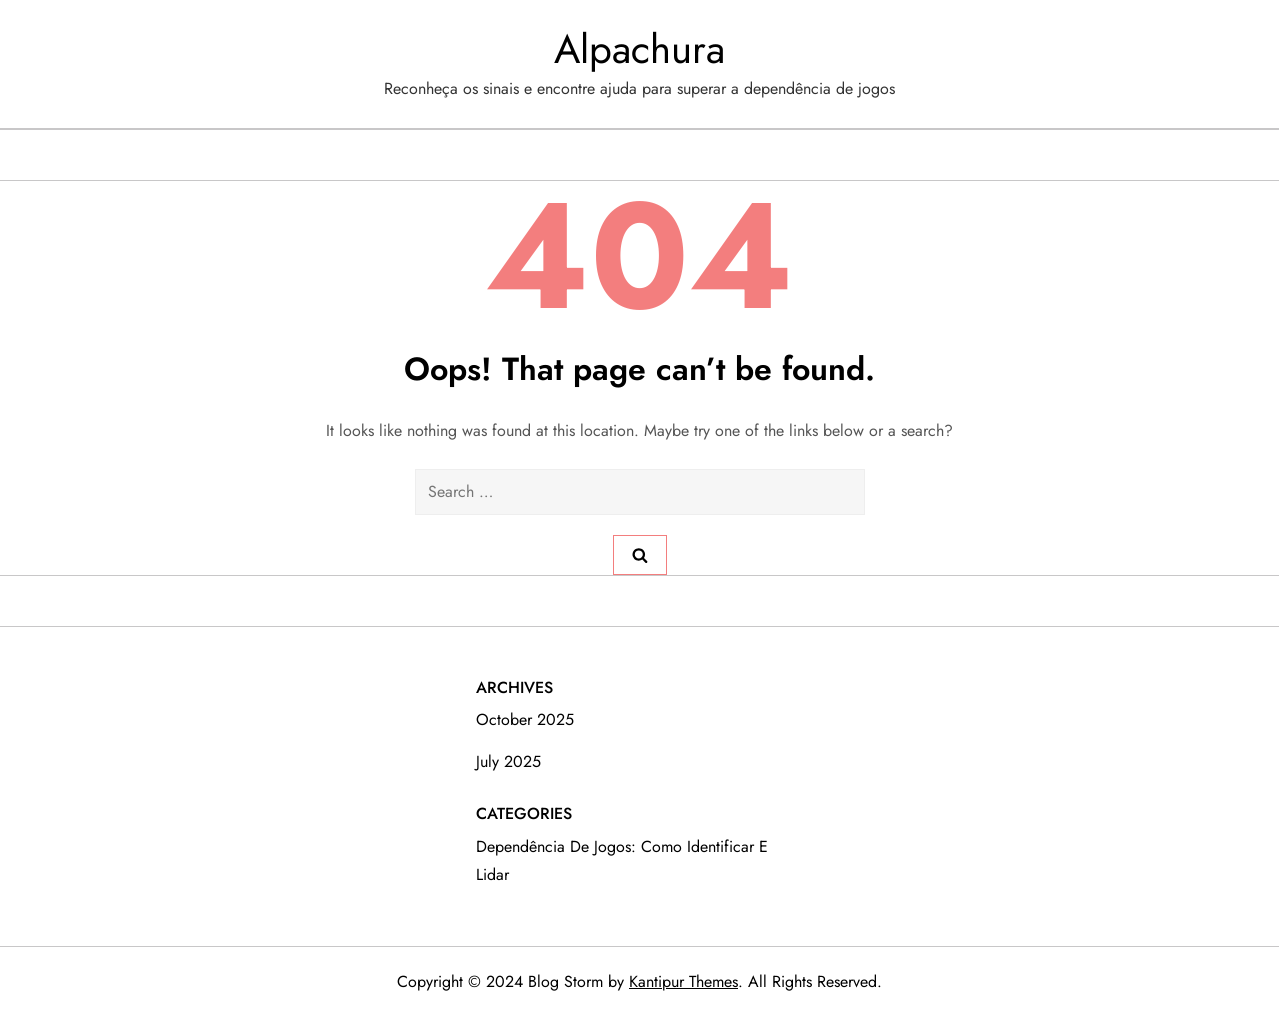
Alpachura (639, 49)
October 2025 (525, 719)
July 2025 (508, 761)
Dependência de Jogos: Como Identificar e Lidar (622, 860)
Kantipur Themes (683, 981)
